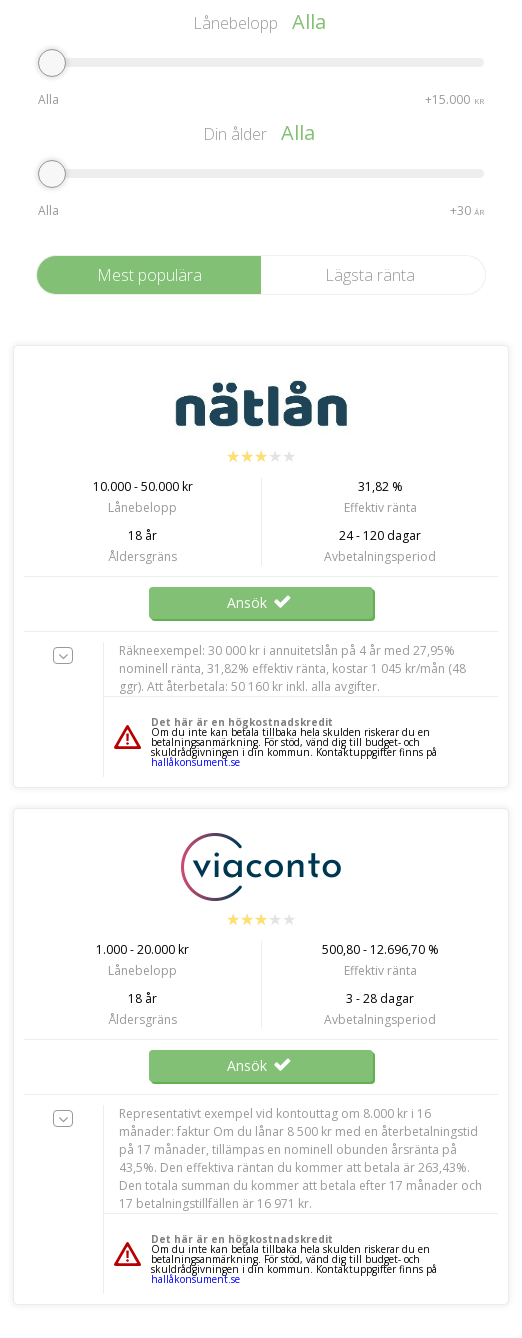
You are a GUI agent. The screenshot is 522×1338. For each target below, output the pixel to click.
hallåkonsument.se (195, 762)
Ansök (261, 602)
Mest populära (149, 275)
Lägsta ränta (370, 275)
